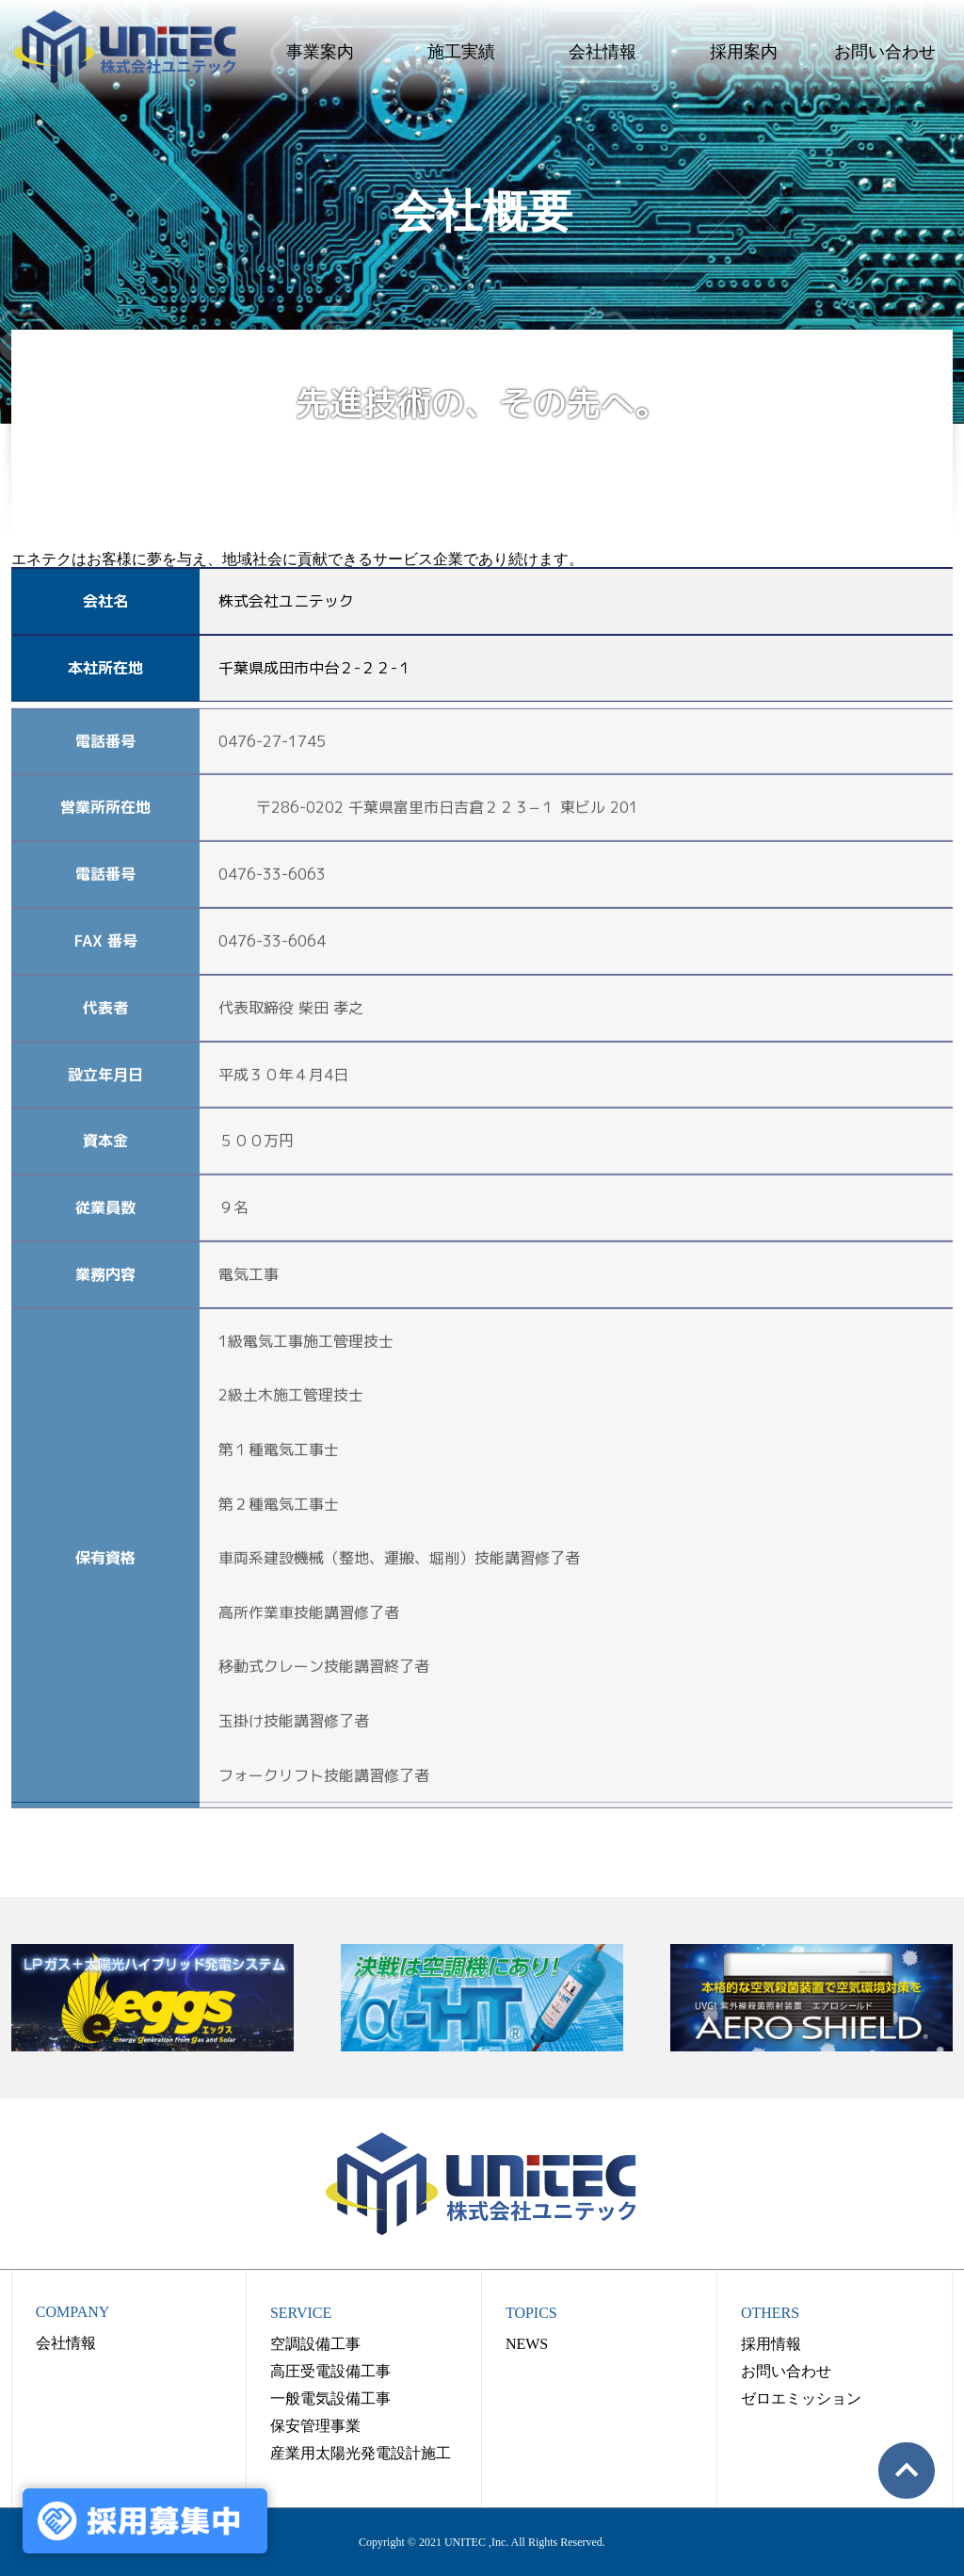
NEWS (527, 2344)
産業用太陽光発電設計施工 (360, 2453)
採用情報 (771, 2344)
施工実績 (461, 51)
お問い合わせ (885, 51)
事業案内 (320, 51)
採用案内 (744, 51)
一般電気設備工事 (330, 2398)
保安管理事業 (315, 2426)
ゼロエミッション (801, 2398)
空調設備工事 (315, 2344)
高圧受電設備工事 (330, 2371)
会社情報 (602, 51)
